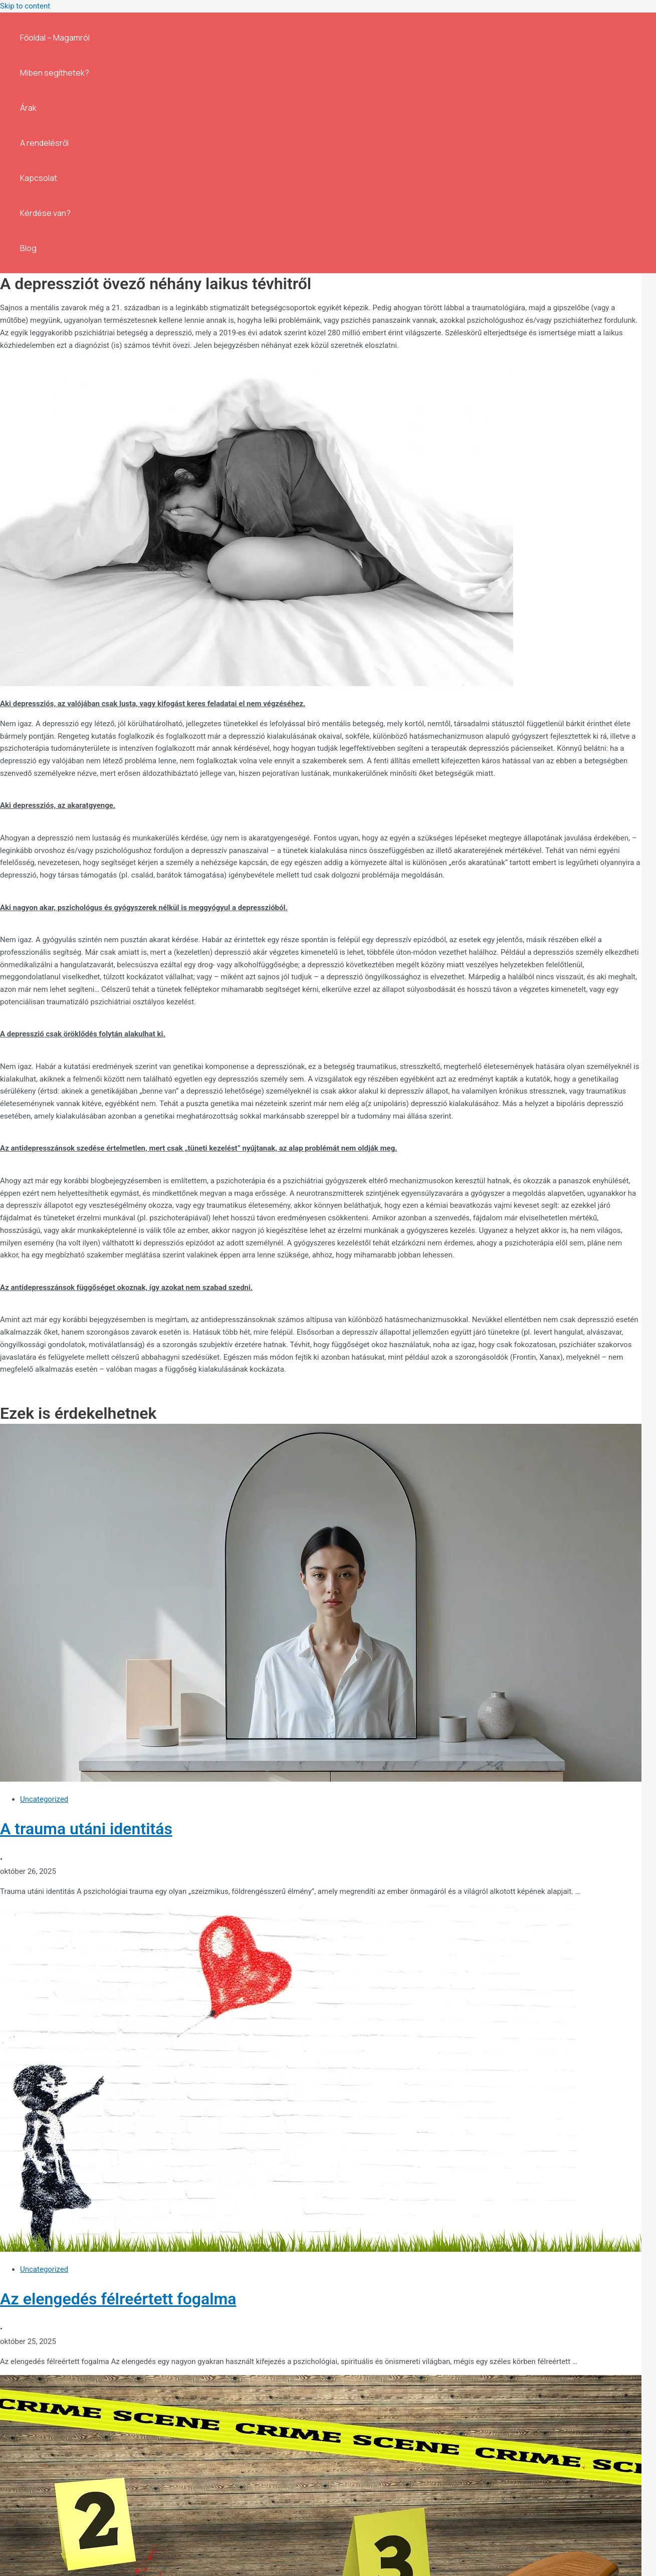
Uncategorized (44, 1799)
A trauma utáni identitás (86, 1828)
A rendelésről (44, 142)
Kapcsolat (38, 177)
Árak (28, 107)
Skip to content (25, 6)
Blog (28, 248)
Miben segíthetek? (54, 72)
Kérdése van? (45, 213)
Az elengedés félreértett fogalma (118, 2298)
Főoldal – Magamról (55, 37)
